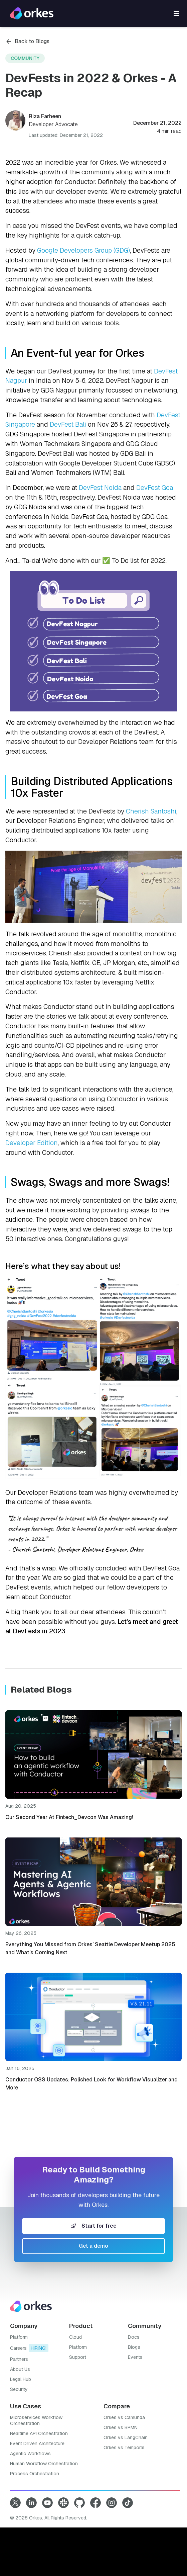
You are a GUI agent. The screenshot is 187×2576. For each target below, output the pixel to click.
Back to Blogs (27, 41)
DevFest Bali (68, 424)
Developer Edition (31, 1143)
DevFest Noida (100, 488)
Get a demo (93, 2245)
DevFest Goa (154, 488)
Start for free (94, 2225)
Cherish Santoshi (151, 811)
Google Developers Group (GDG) (83, 250)
